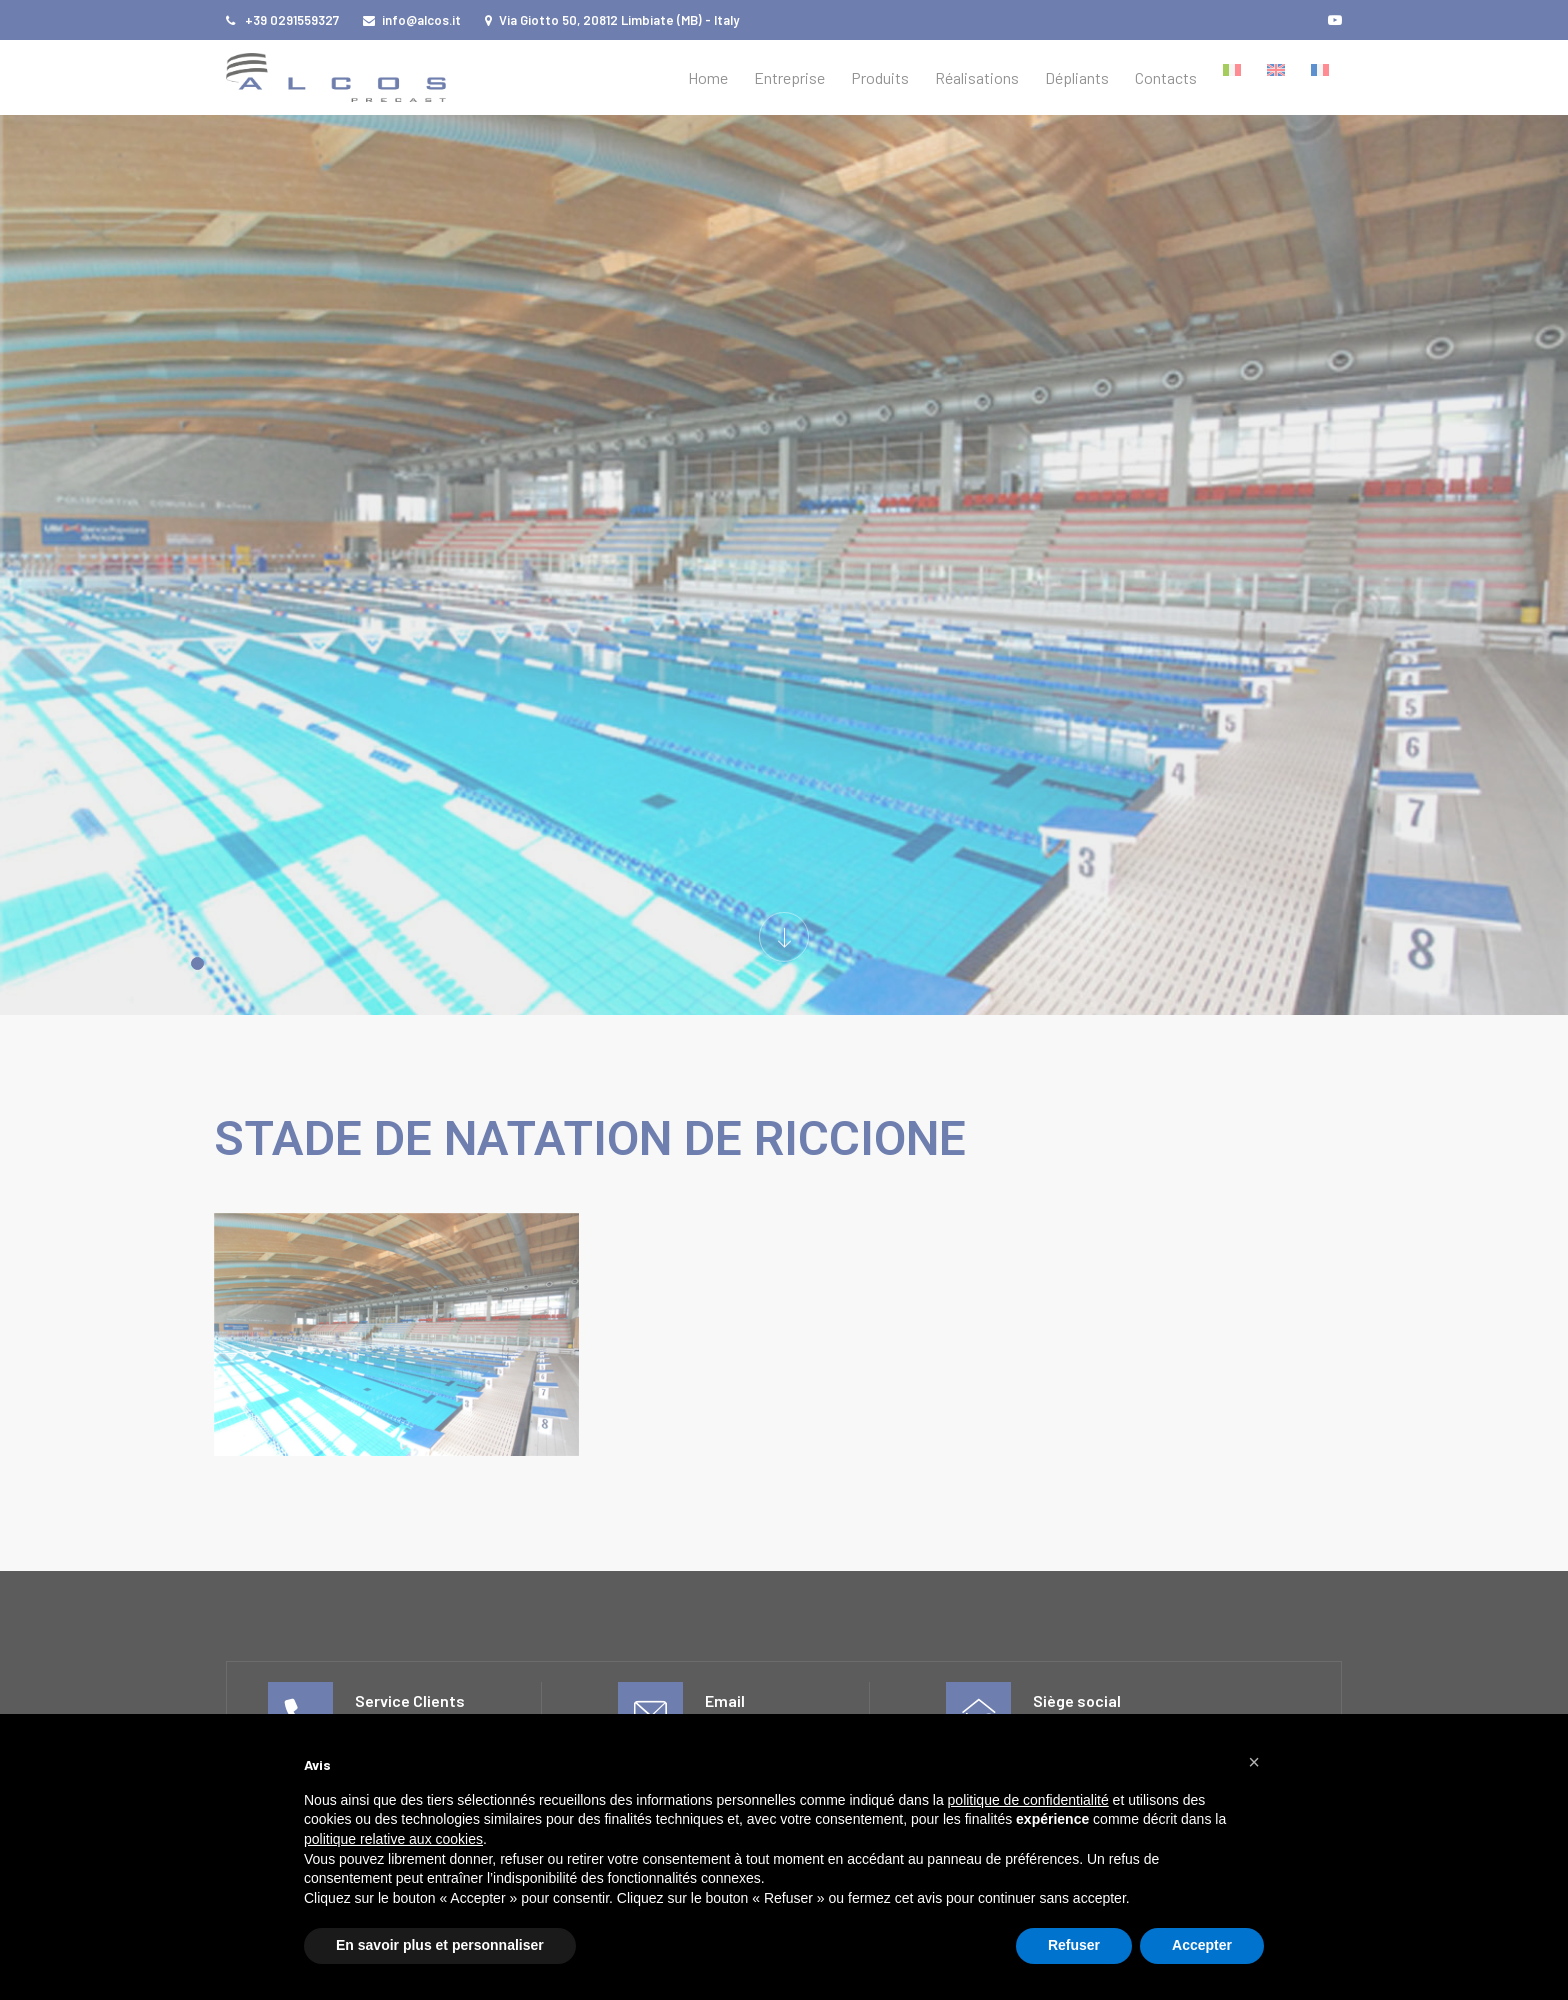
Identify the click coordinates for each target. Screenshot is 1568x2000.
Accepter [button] (1202, 1945)
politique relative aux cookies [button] (393, 1839)
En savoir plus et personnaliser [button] (440, 1945)
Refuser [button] (1074, 1945)
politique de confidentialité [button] (1028, 1800)
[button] (1254, 1762)
